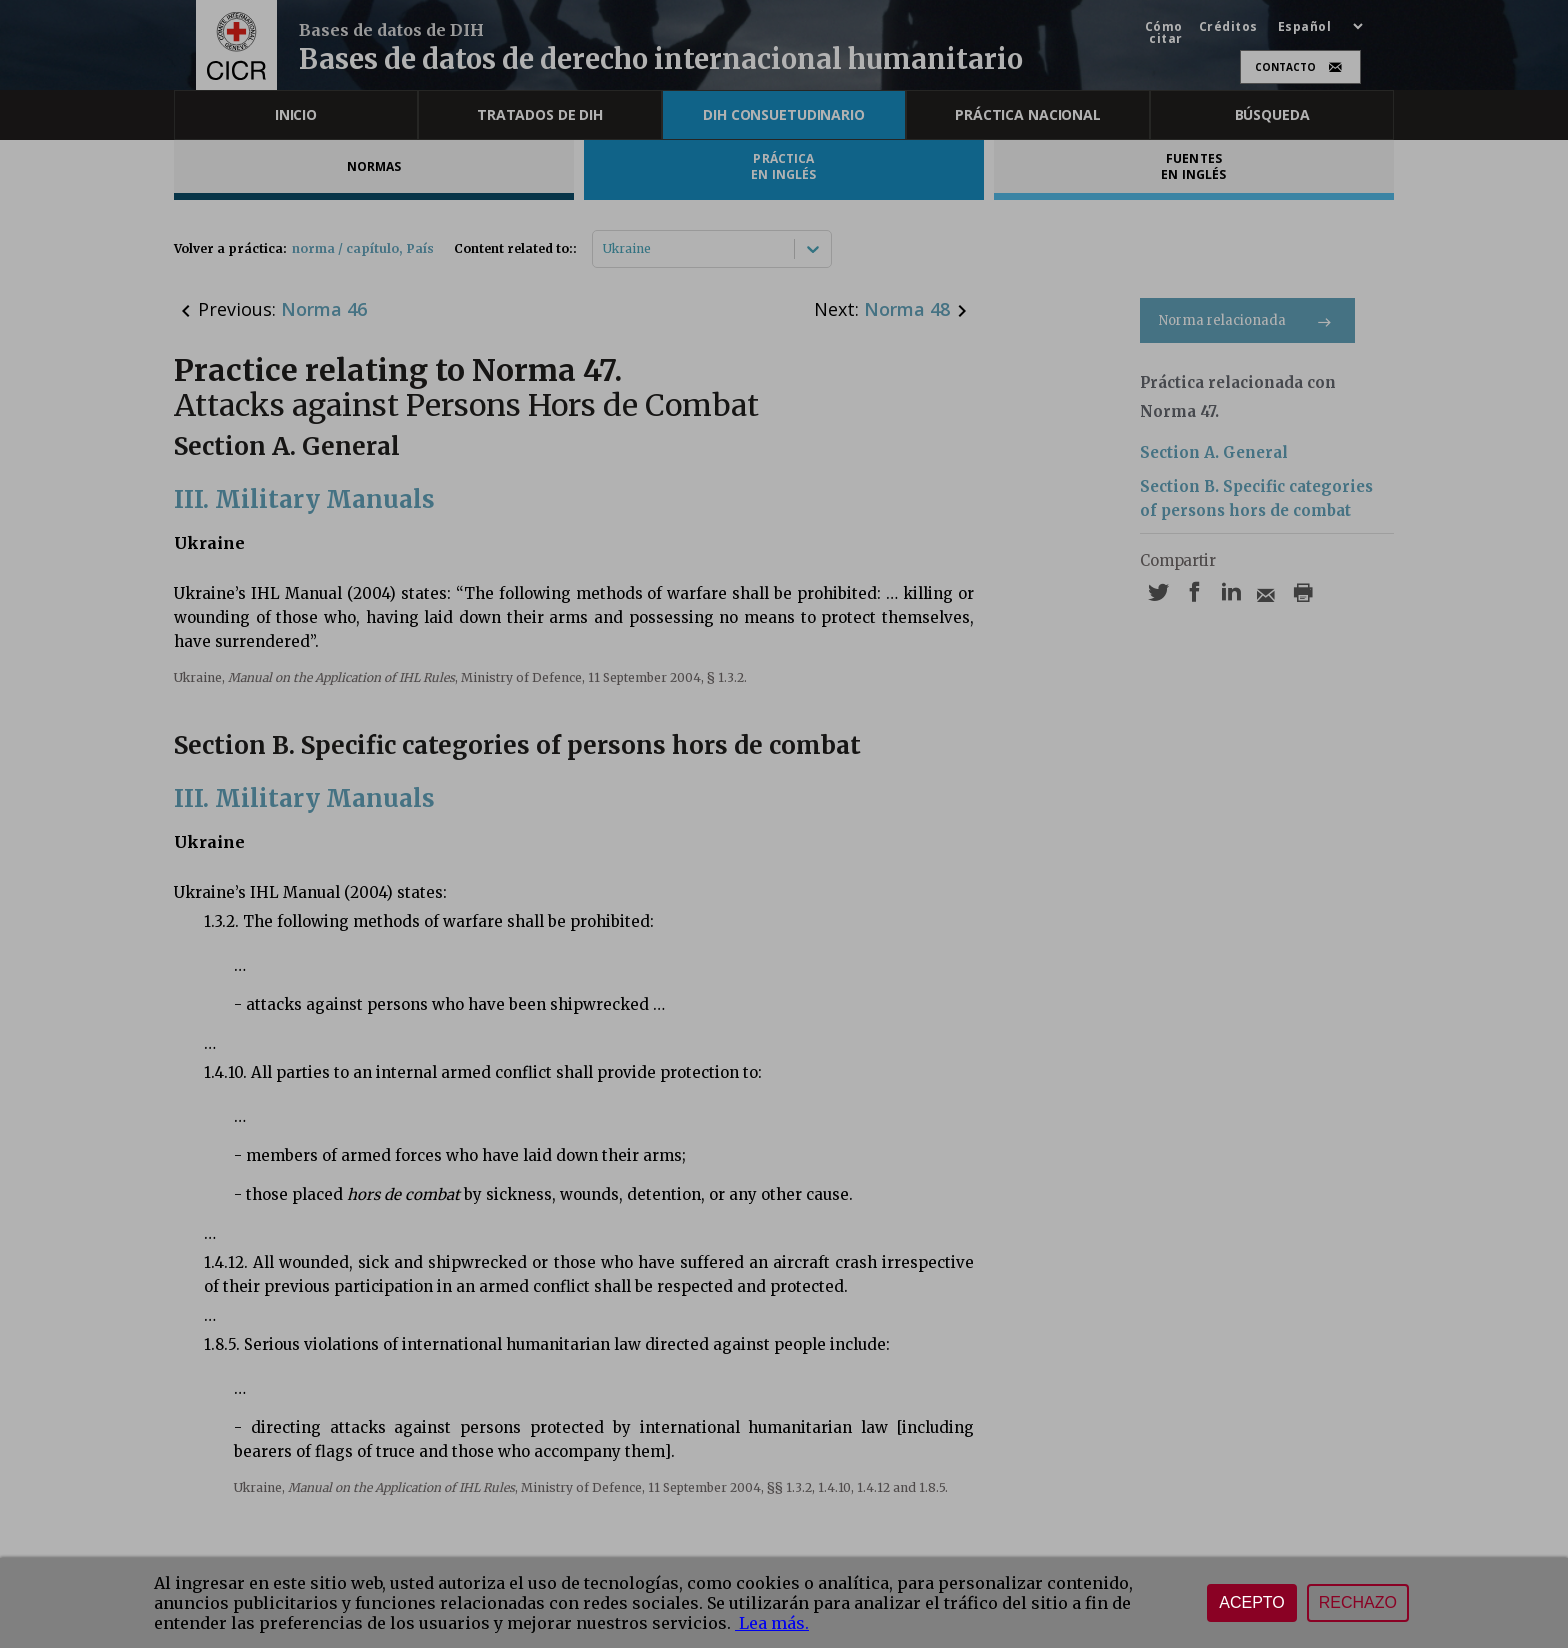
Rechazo (1358, 1602)
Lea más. (772, 1623)
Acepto (1252, 1602)
